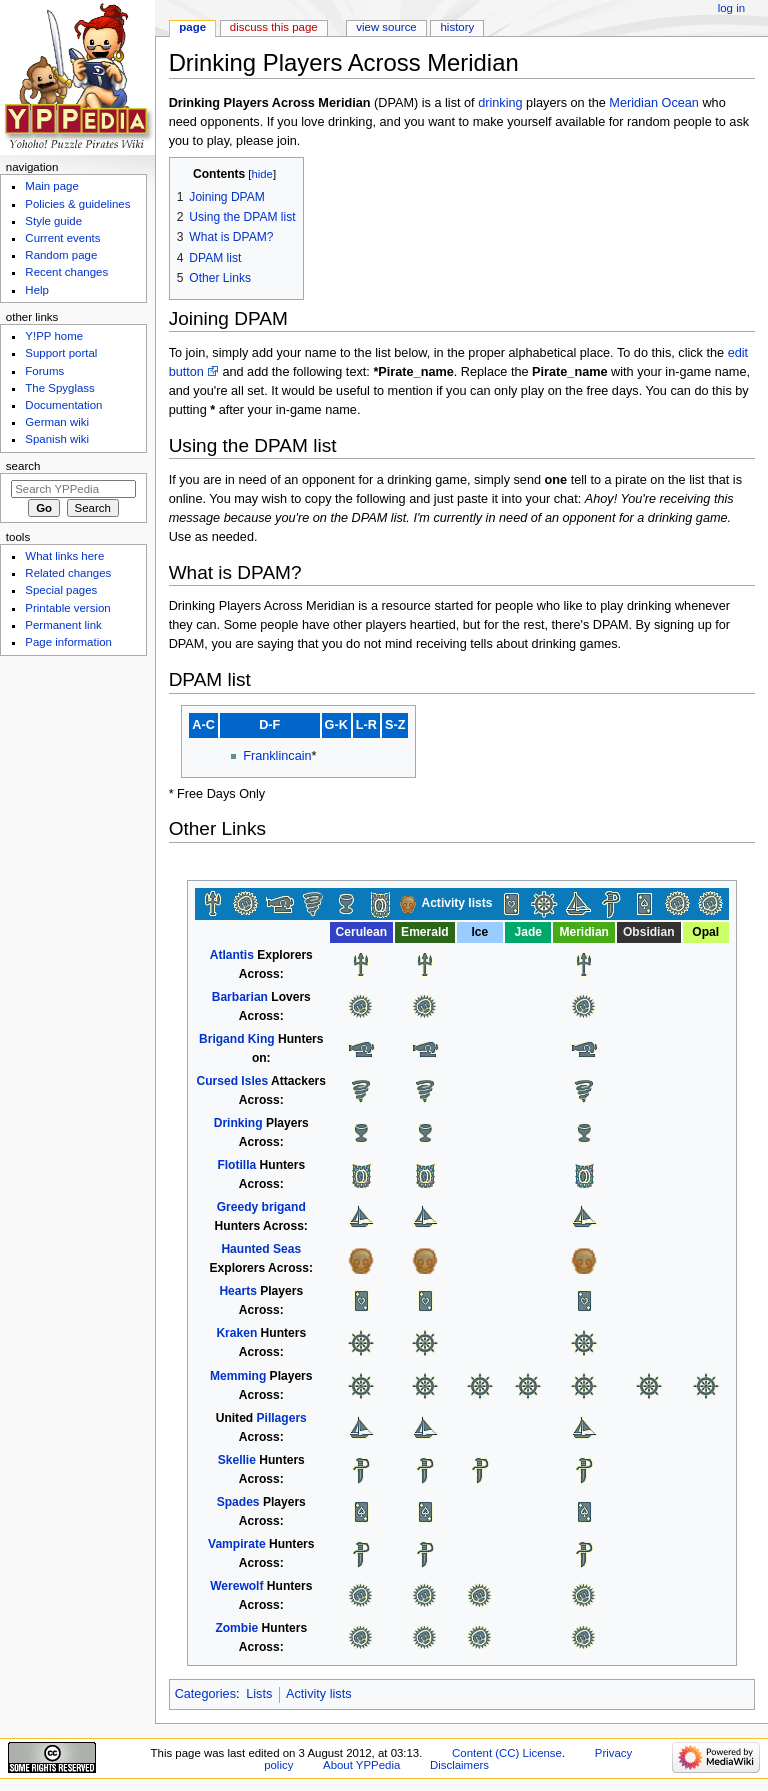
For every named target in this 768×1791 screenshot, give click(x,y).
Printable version (67, 608)
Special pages (61, 590)
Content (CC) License (507, 1753)
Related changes (68, 573)
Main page (52, 186)
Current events (62, 238)
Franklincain (277, 756)
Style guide (53, 221)
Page (192, 27)
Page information (68, 642)
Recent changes (66, 272)
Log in (731, 8)
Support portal (61, 353)
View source (386, 27)
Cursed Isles (233, 1081)
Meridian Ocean (654, 103)
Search (23, 466)
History (458, 27)
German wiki (57, 422)
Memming (238, 1376)
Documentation (63, 405)
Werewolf (236, 1586)
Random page (61, 255)
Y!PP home (54, 336)
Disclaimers (459, 1765)
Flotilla (236, 1165)
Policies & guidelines (77, 204)
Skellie (237, 1460)
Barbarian (240, 997)
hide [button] (262, 174)
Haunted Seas (261, 1249)
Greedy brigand (261, 1207)
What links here (64, 556)
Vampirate (237, 1544)
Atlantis (232, 955)
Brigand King (237, 1039)
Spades (238, 1502)
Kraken (236, 1333)
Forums (44, 371)
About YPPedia (361, 1765)
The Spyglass (59, 388)
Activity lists (319, 1694)
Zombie (236, 1628)
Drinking (238, 1123)
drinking (500, 103)
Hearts (238, 1291)
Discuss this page (274, 27)
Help (37, 290)
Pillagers (282, 1418)
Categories (205, 1694)
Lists (259, 1694)
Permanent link (63, 625)
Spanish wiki (57, 439)
